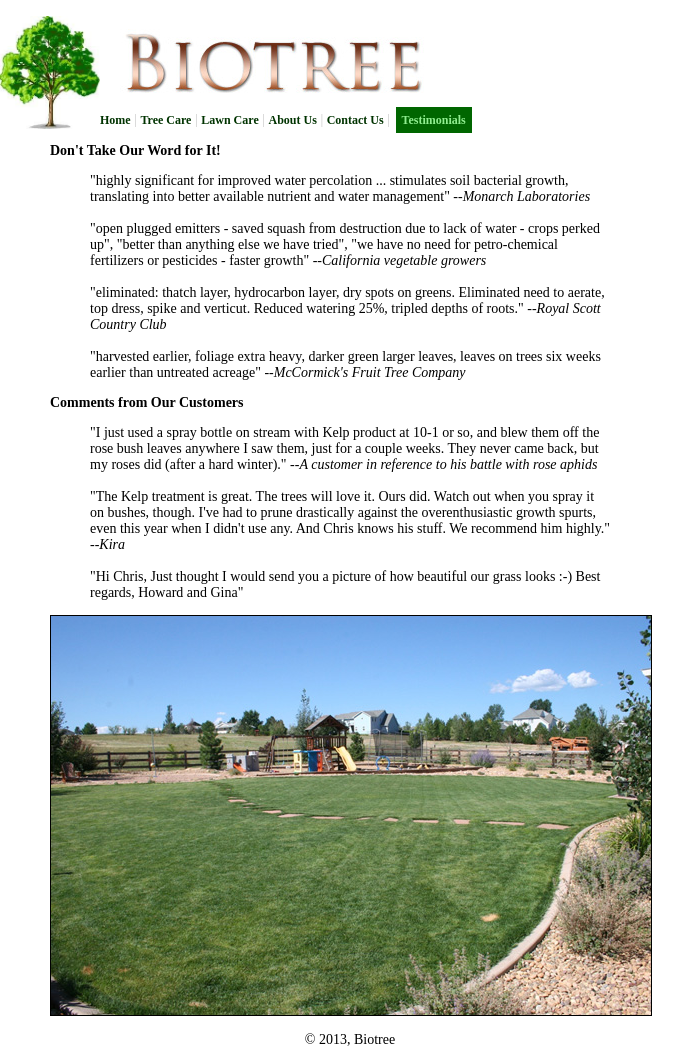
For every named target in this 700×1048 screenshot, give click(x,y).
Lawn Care (229, 120)
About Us (293, 120)
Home (115, 120)
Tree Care (165, 120)
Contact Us (355, 120)
